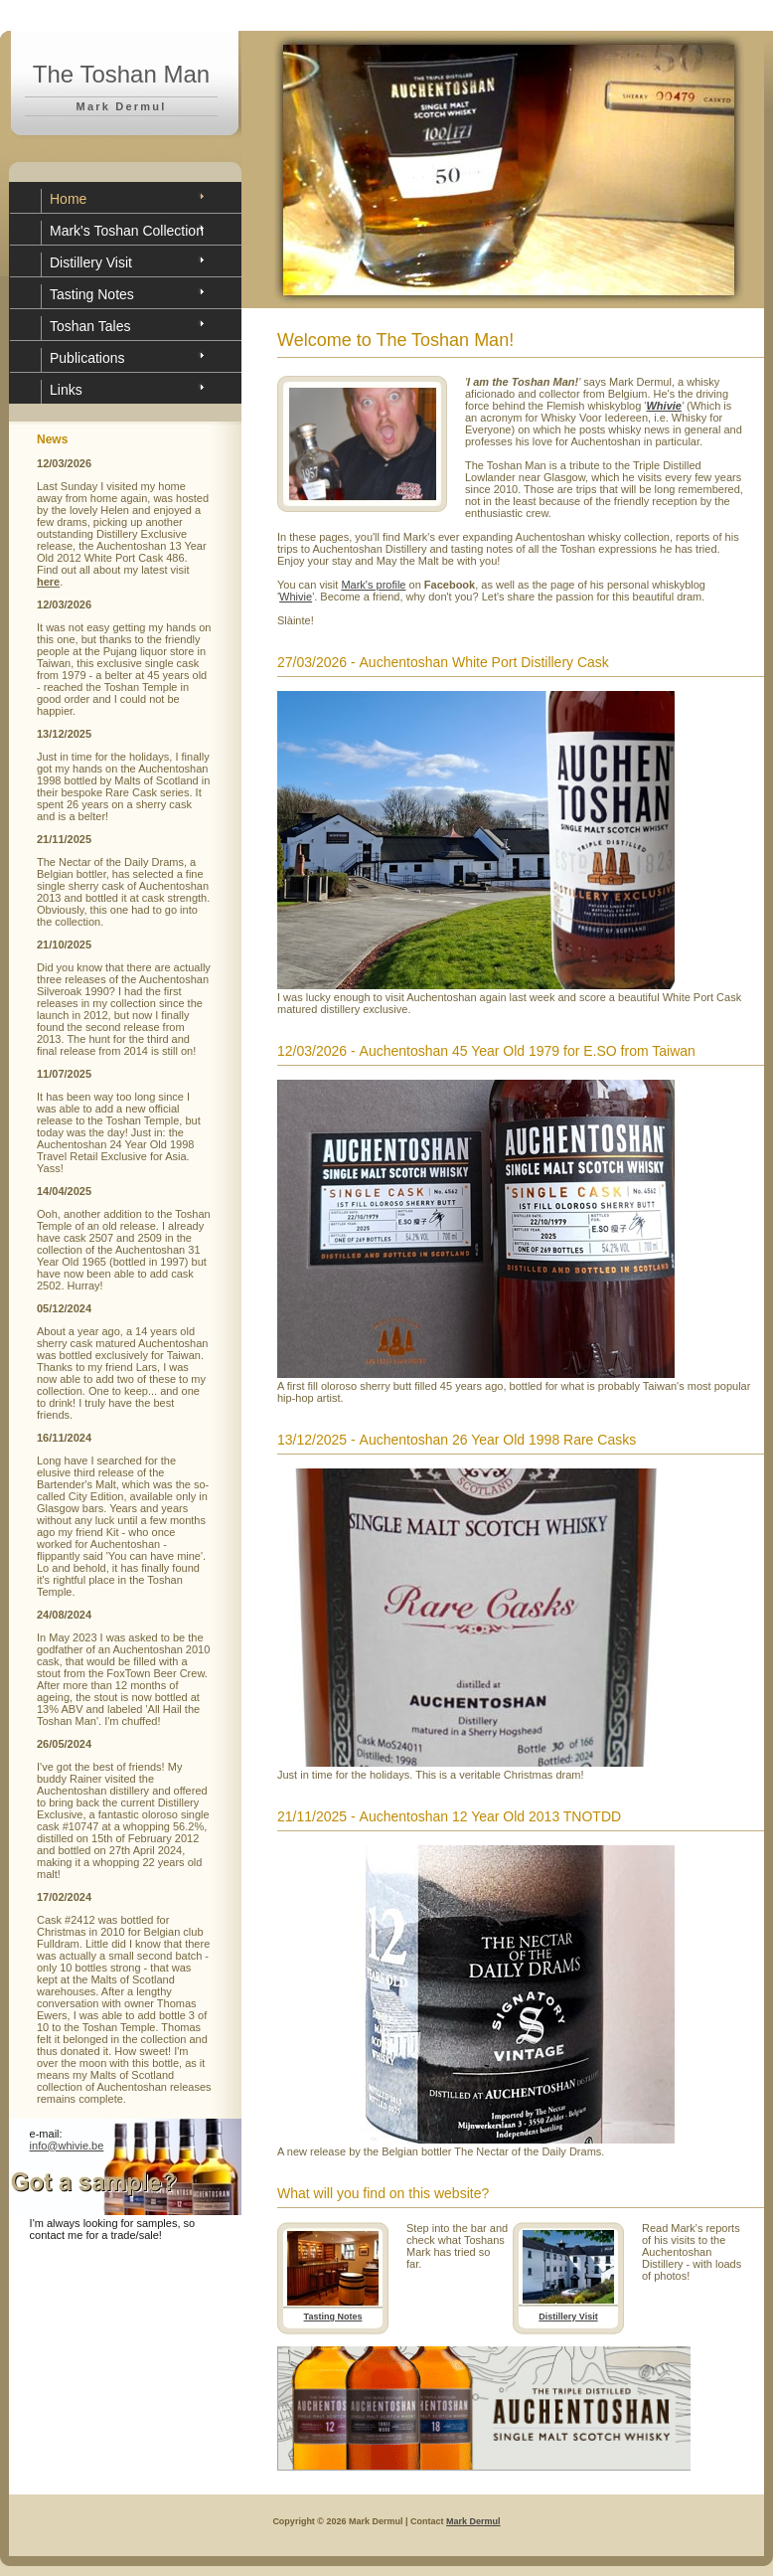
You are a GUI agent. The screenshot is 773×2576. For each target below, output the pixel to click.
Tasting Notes (92, 294)
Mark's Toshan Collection (127, 231)
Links (66, 390)
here (48, 582)
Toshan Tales (90, 326)
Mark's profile (373, 585)
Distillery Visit (91, 262)
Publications (87, 358)
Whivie (295, 596)
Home (68, 199)
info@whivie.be (67, 2145)
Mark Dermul (473, 2521)
